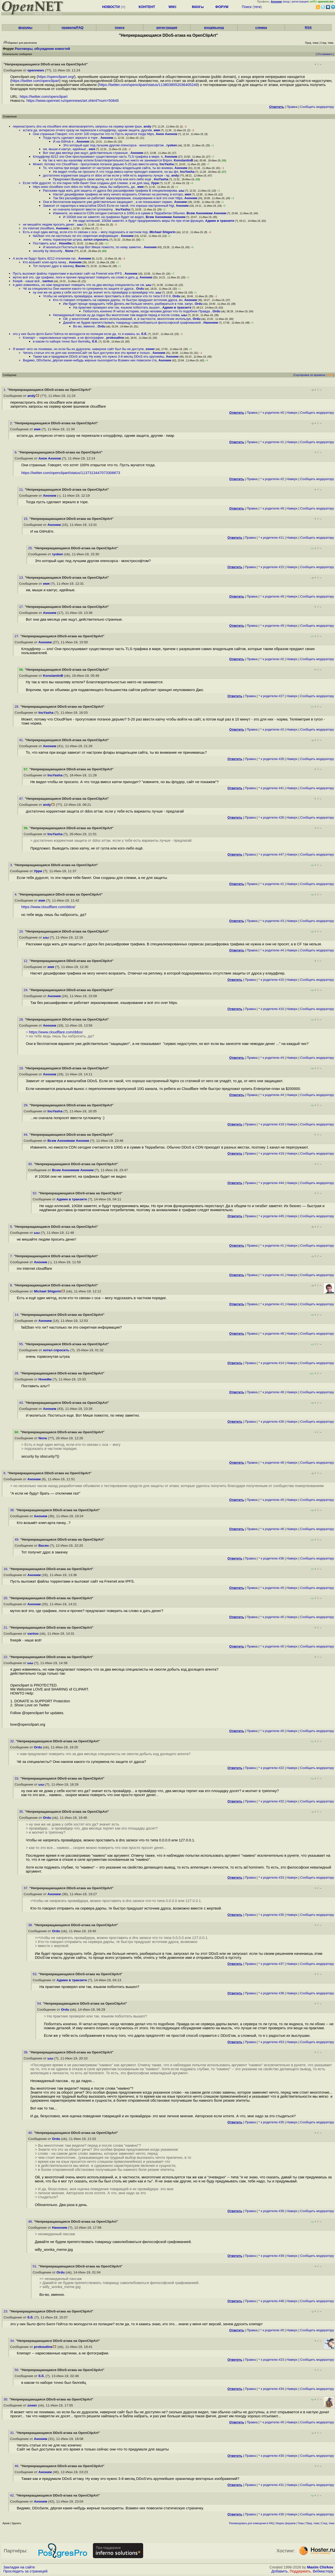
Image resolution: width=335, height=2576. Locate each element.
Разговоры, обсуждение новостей (42, 49)
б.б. (144, 334)
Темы (301, 2523)
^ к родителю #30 (271, 2456)
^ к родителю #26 (271, 1421)
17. (22, 607)
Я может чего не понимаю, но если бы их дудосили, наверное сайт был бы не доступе (78, 349)
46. (17, 2466)
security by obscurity (48, 251)
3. (12, 865)
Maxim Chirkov (320, 2567)
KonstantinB (183, 160)
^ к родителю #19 (271, 1124)
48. (31, 2221)
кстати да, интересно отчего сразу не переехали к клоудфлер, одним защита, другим (87, 130)
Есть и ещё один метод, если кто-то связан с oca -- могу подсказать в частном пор (85, 232)
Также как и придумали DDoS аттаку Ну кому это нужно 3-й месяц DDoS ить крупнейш (98, 356)
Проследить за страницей (25, 2571)
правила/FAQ (72, 27)
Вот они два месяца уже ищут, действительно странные (86, 153)
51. (35, 2266)
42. (13, 2495)
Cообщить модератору (317, 107)
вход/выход (214, 27)
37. (26, 1888)
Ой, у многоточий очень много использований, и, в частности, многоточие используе (127, 319)
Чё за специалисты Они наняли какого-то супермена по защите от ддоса (78, 288)
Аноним (106, 138)
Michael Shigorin (162, 232)
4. (16, 894)
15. (26, 519)
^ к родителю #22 (271, 1768)
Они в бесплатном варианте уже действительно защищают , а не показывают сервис (107, 202)
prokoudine (115, 338)
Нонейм (65, 243)
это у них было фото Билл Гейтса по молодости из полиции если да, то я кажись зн (76, 334)
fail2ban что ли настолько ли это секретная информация (76, 236)
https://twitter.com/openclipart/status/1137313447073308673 (70, 473)
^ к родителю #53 (271, 2042)
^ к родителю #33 (271, 1877)
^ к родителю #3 (272, 921)
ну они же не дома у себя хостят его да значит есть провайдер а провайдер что (93, 292)
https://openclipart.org (55, 77)
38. (31, 1925)
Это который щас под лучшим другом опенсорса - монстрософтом (113, 145)
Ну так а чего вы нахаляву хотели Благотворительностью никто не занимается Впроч (107, 160)
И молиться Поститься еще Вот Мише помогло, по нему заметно (92, 247)
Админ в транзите (219, 221)
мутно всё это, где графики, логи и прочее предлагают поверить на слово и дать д (75, 277)
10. (22, 931)
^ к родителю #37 (271, 1964)
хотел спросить (96, 239)
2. (12, 423)
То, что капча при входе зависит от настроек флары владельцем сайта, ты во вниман (108, 168)
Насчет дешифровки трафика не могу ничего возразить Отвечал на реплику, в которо (118, 194)
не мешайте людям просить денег (49, 224)
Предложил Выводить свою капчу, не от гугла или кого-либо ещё (102, 179)
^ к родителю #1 (272, 442)
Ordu (140, 288)
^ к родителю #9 (272, 508)
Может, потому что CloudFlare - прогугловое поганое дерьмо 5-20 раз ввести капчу (95, 164)
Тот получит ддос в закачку (53, 266)
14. (17, 1315)
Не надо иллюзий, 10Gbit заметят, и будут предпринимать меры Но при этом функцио (138, 221)
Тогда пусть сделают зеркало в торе (70, 138)
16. (6, 1569)
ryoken (171, 145)
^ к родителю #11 (271, 537)
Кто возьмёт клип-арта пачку (45, 262)
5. (12, 1227)
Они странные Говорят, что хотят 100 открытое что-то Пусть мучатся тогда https (93, 134)
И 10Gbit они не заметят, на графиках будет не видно (103, 217)
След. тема (327, 2523)
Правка (292, 107)
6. (5, 1473)
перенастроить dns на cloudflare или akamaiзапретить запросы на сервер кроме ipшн (77, 126)
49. (17, 1539)
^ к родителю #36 (271, 1558)
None (69, 251)
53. (35, 1974)
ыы (181, 190)
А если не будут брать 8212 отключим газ (44, 258)
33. (17, 1778)
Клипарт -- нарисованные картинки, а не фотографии (63, 338)
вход (287, 1)
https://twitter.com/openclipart (36, 81)
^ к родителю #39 (271, 2211)
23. (6, 2311)
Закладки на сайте (19, 2567)
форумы (25, 27)
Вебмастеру (323, 2571)
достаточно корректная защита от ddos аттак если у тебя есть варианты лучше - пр (106, 175)
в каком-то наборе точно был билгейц (61, 341)
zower (150, 349)
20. (6, 1598)
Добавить (279, 2571)
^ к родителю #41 (271, 788)
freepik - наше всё (26, 281)
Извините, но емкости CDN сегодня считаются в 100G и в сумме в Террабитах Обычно (119, 213)
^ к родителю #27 (271, 696)
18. (22, 1019)
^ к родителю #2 (272, 479)
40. (31, 2133)
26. (17, 1373)
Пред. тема (312, 2523)
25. (31, 548)
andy (147, 126)
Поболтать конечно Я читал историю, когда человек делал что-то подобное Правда (147, 311)
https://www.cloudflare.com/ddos (47, 907)
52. (35, 1193)
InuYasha (166, 164)
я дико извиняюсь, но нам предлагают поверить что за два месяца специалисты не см (78, 285)
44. (26, 1134)
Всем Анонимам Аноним (206, 213)
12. (26, 961)
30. (6, 2399)
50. (17, 2370)
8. (12, 1285)
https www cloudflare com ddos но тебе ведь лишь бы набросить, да (84, 187)
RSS (308, 27)
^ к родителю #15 (271, 567)
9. (16, 452)
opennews (35, 70)
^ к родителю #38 (271, 1993)
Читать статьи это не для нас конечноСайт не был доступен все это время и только (87, 353)
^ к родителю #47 (271, 854)
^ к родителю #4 (272, 950)
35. (22, 1811)
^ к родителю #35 (271, 1915)
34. (13, 2341)
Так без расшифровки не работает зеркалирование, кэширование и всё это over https (118, 198)
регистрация (300, 1)
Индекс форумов (286, 2523)
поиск (119, 27)
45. (31, 1164)
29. (26, 1105)
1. (5, 390)
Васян (80, 266)
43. (22, 1403)
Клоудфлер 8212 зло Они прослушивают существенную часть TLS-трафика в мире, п (98, 156)
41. (22, 740)
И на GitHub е (64, 141)
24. (26, 990)
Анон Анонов (166, 134)
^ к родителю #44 (271, 1183)
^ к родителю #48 (271, 2301)
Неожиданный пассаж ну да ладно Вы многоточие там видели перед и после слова (116, 315)
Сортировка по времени (309, 374)
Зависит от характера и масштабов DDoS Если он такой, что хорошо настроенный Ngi (108, 205)
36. (13, 1510)
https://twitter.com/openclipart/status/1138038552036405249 (148, 85)
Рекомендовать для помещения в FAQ (251, 2523)
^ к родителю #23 (271, 2359)
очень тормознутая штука (62, 239)
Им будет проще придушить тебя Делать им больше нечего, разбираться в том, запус (128, 304)
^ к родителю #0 (272, 412)
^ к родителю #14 (271, 1363)
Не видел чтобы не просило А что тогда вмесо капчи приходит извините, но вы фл (115, 172)
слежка (261, 27)
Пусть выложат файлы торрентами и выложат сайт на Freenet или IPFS (68, 273)
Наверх (292, 412)
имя (157, 130)
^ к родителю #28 (271, 759)
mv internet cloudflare (38, 228)
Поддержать (300, 2571)
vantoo (47, 281)
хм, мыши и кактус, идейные (65, 149)
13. (22, 577)
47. (22, 798)
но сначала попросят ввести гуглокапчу (83, 209)
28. (17, 706)
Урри (155, 183)
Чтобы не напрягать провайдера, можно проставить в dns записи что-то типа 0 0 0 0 (107, 296)
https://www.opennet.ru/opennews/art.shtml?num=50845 (72, 101)
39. (26, 2052)
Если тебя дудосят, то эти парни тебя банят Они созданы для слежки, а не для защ (86, 183)
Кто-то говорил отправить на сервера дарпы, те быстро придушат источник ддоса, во (117, 300)
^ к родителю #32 (271, 1801)
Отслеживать (324, 54)
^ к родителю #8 (272, 1333)
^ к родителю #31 (271, 2485)
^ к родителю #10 (271, 980)
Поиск (247, 7)
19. (22, 1068)
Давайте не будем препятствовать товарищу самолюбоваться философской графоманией (132, 322)
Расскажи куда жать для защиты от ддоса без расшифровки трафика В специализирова (110, 190)
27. (17, 636)
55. (22, 1344)
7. (12, 1256)
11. (22, 489)
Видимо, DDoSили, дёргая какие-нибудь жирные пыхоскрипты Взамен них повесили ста (89, 360)
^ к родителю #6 (272, 1529)
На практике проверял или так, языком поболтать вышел (116, 307)
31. (13, 2433)
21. (6, 1627)
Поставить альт (45, 243)
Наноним (210, 322)
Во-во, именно (84, 326)
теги (257, 7)
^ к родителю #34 (271, 2389)
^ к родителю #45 (271, 1216)
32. (13, 1741)
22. (6, 1657)
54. (40, 2003)
